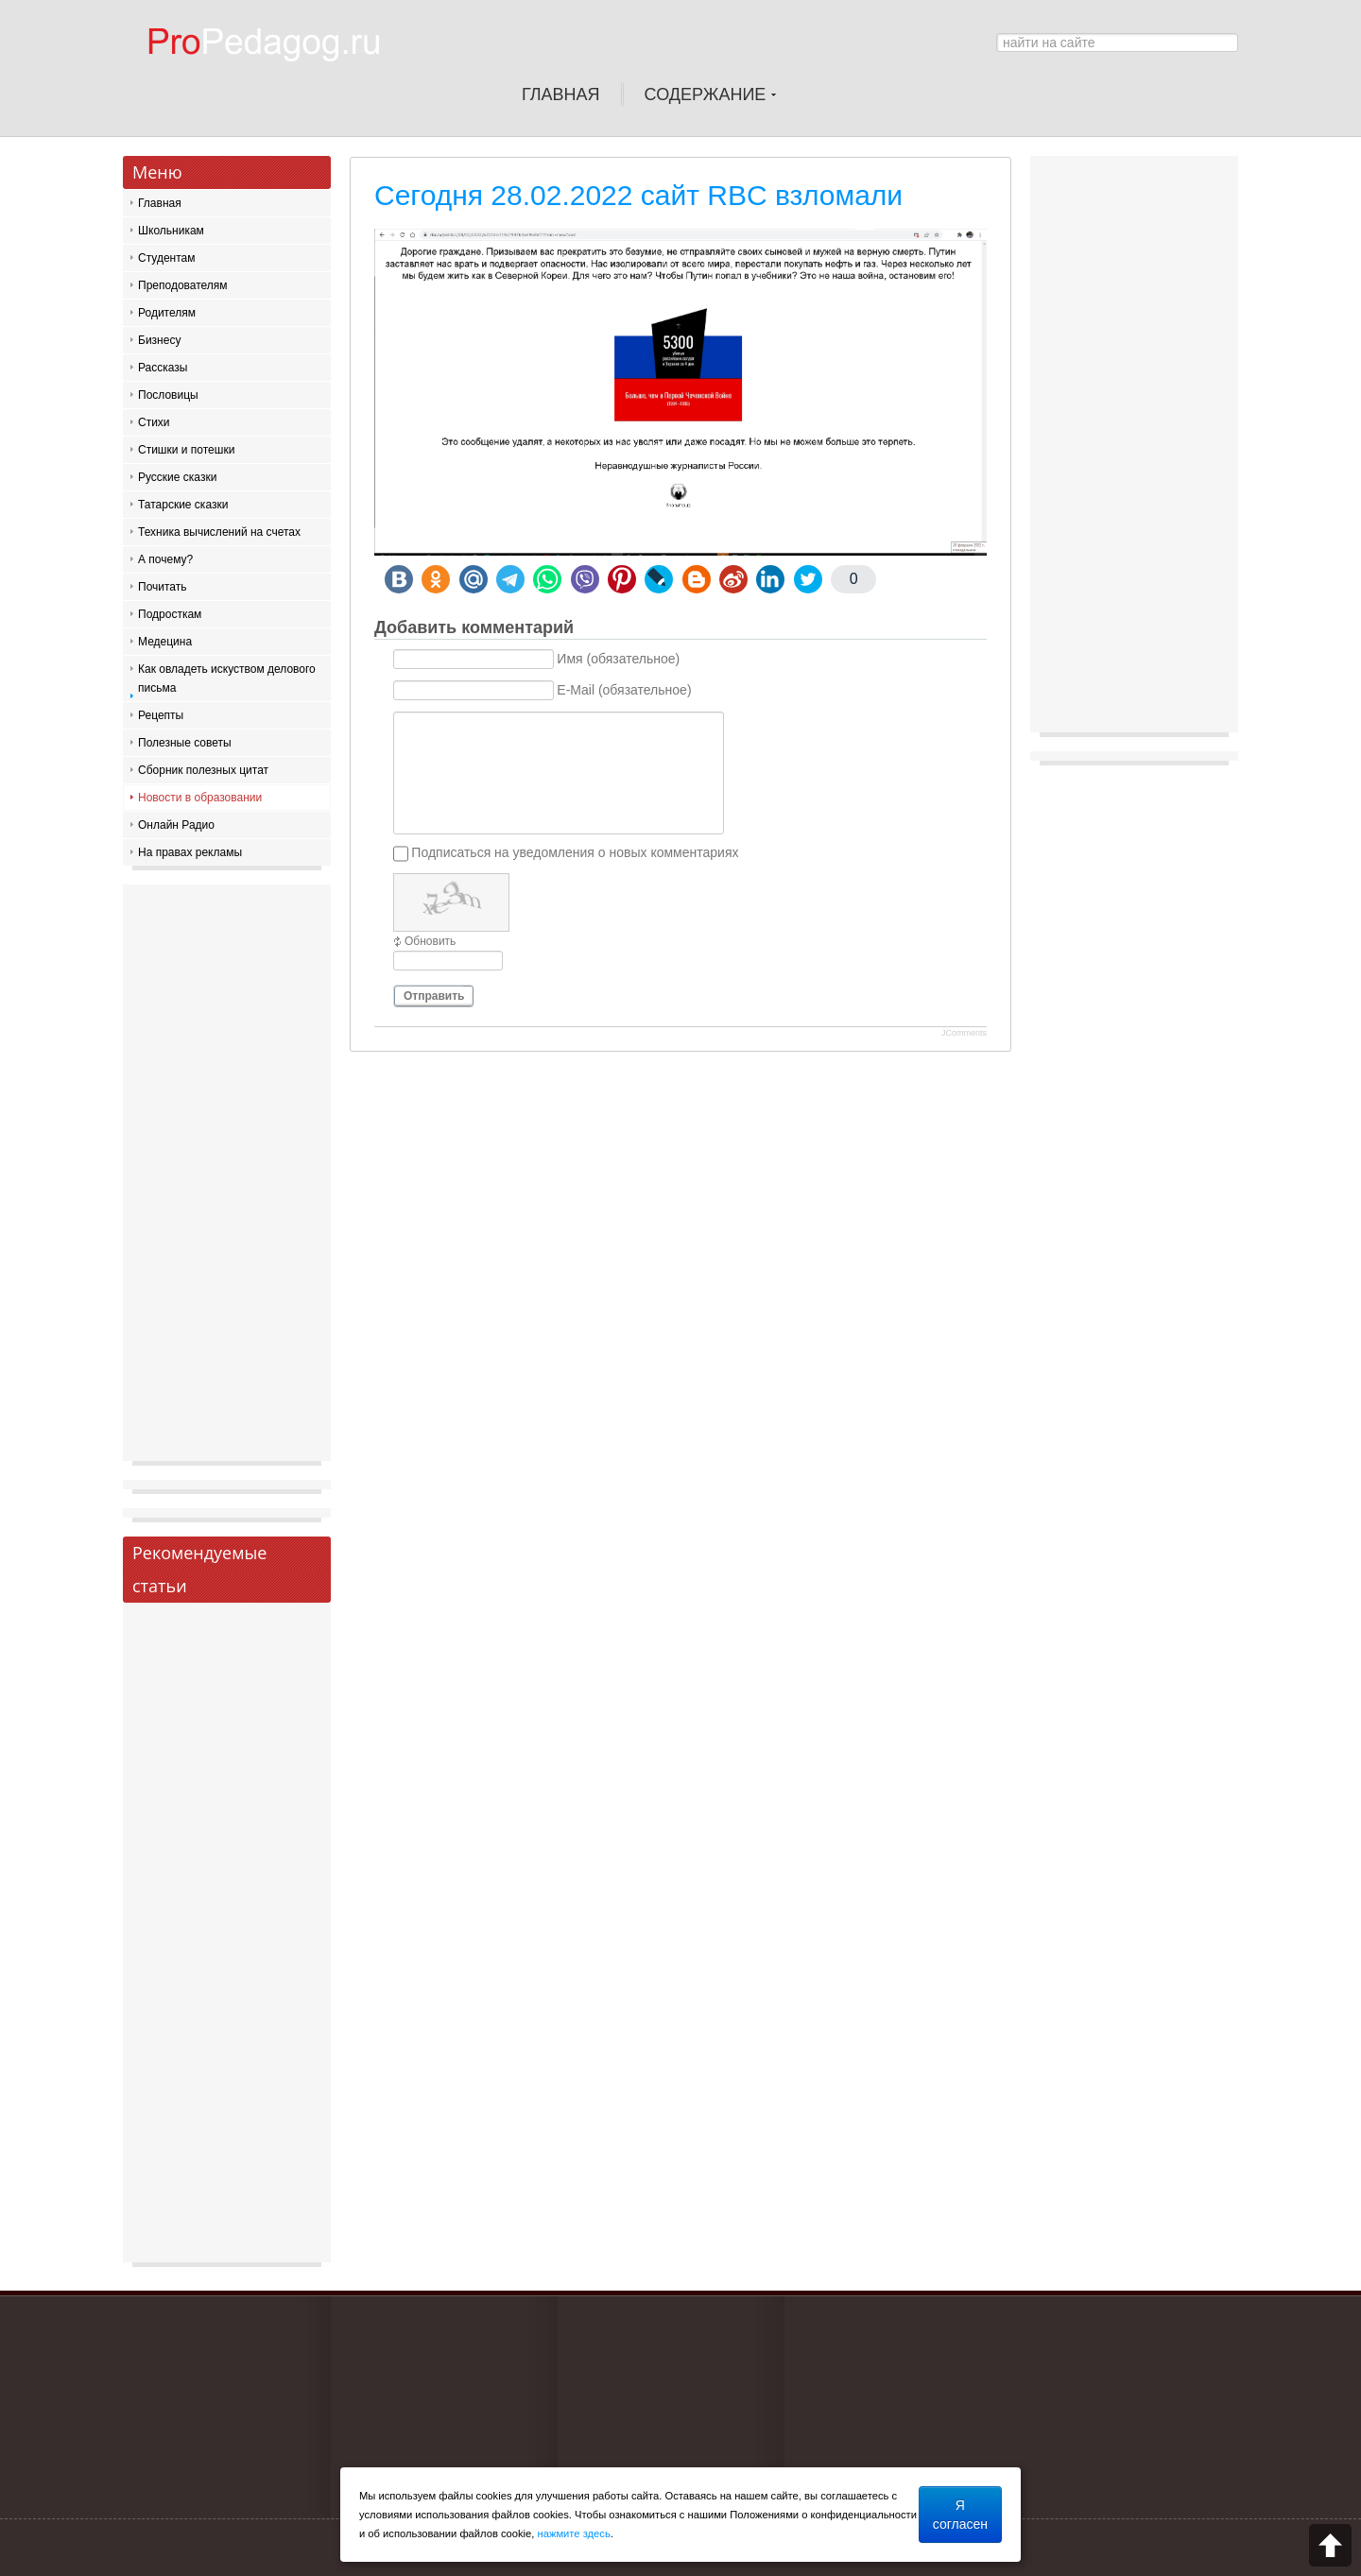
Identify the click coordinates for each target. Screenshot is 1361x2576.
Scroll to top (1330, 2545)
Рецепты (160, 715)
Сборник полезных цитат (203, 770)
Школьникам (171, 230)
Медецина (165, 641)
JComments (964, 1033)
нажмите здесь (574, 2533)
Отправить (434, 996)
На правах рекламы (190, 852)
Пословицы (168, 395)
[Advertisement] (226, 1177)
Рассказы (162, 367)
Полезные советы (185, 742)
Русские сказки (177, 477)
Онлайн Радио (176, 825)
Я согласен (960, 2515)
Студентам (167, 258)
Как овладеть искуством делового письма (227, 678)
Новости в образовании (200, 797)
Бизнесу (159, 340)
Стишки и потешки (186, 449)
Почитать (162, 586)
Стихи (154, 422)
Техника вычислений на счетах (219, 532)
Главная (159, 203)
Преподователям (183, 285)
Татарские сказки (183, 504)
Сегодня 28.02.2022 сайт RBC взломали (638, 195)
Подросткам (169, 614)
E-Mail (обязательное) (624, 690)
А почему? (165, 559)
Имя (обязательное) (618, 659)
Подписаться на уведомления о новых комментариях (574, 853)
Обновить (430, 941)
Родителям (167, 312)
